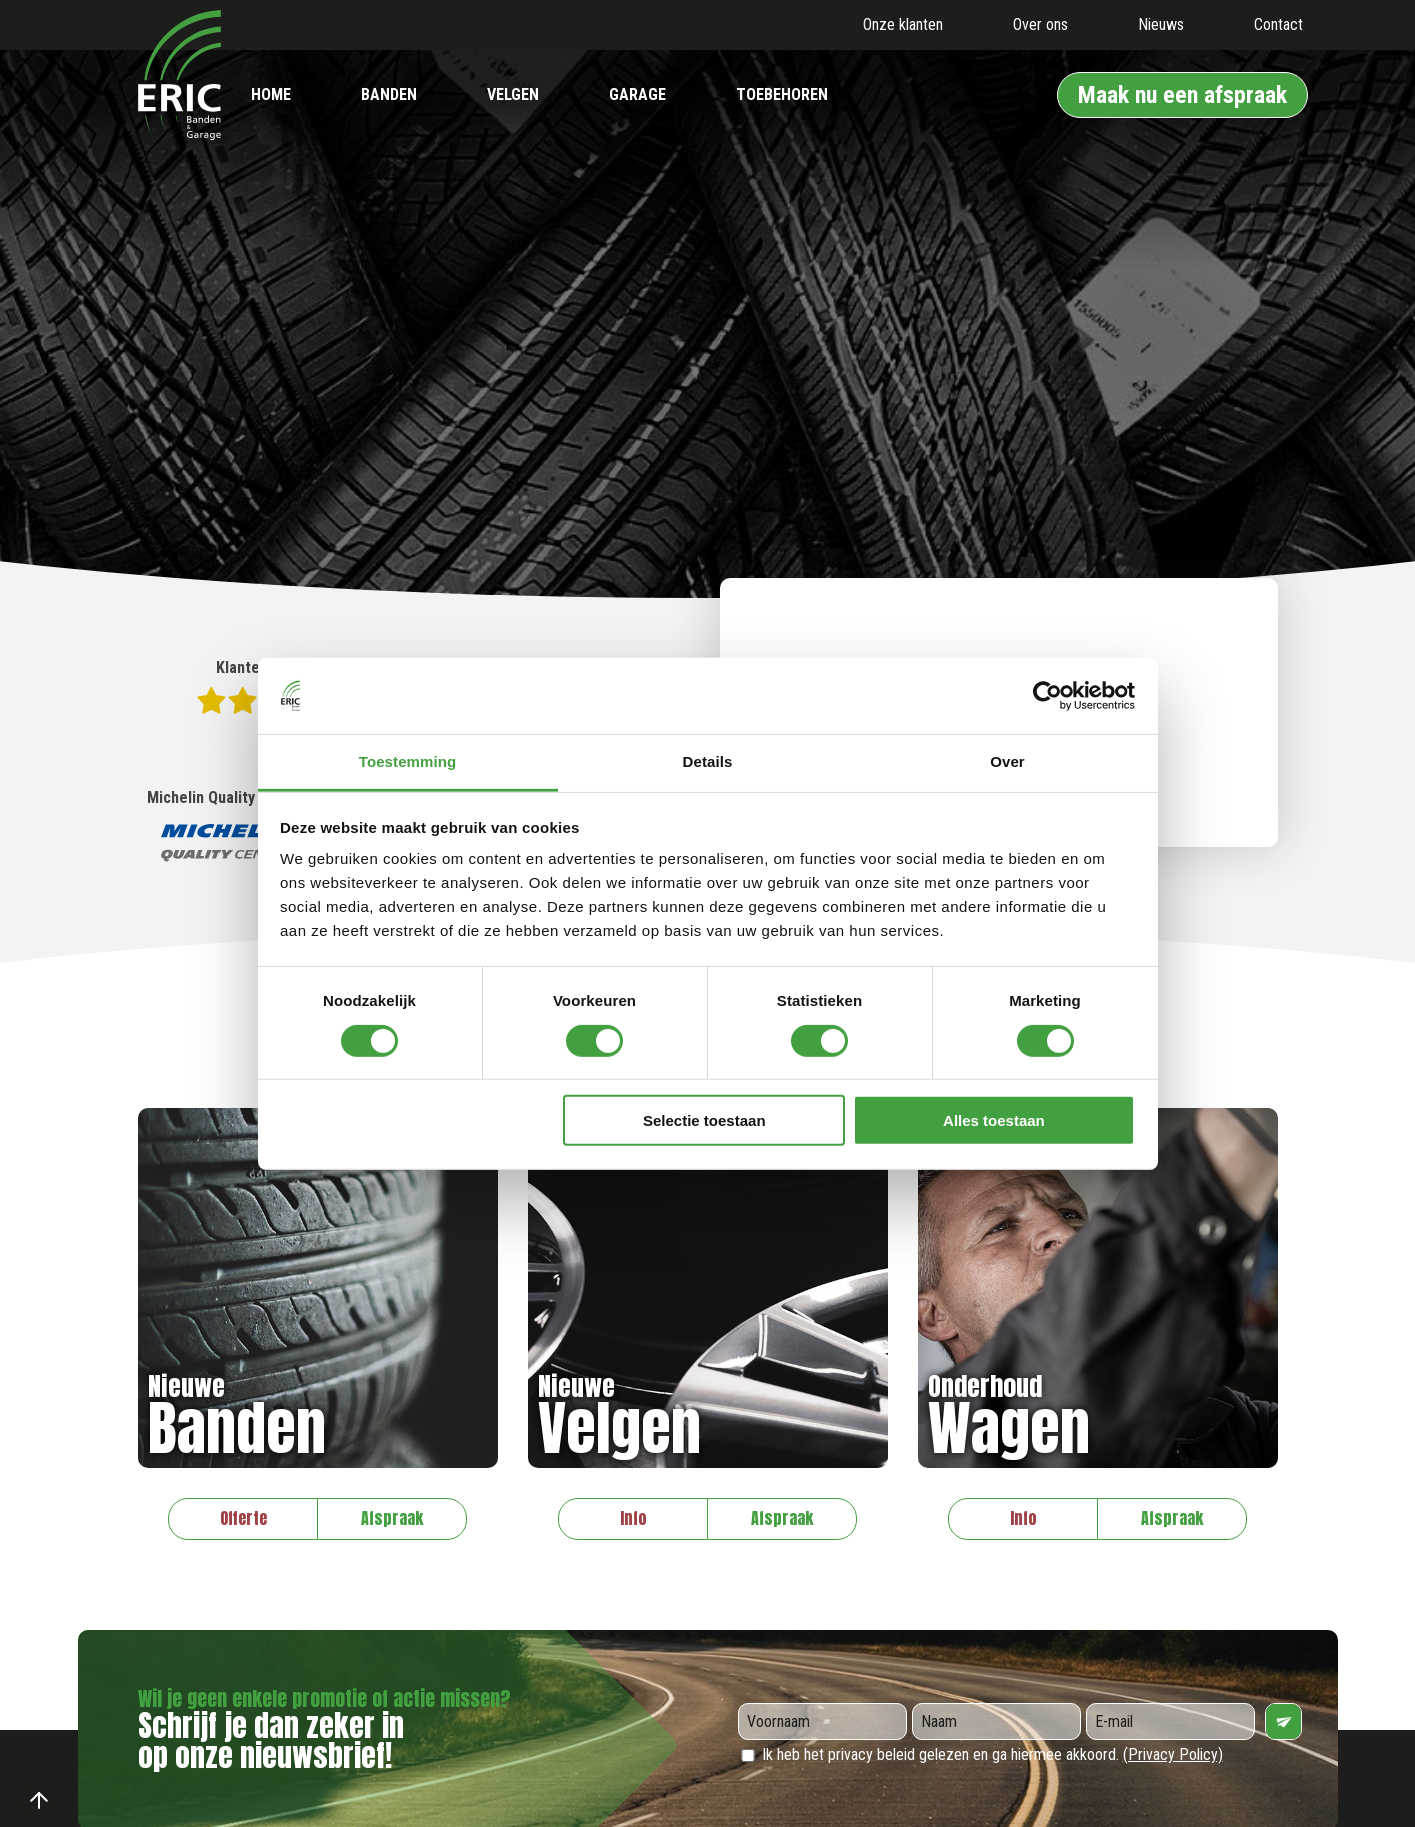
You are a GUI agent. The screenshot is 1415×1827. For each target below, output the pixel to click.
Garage (637, 94)
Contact (1278, 24)
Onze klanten (903, 24)
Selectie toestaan (704, 1120)
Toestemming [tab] (408, 761)
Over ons (1040, 24)
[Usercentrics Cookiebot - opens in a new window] (1047, 696)
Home (271, 94)
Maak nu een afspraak (1182, 95)
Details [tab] (708, 761)
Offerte (243, 1518)
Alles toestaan (994, 1120)
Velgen (513, 94)
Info (633, 1518)
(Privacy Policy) (1173, 1754)
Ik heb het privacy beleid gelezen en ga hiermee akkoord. (980, 1754)
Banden (389, 94)
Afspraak (392, 1518)
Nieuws (1161, 24)
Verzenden (1283, 1721)
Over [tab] (1007, 761)
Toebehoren (782, 94)
